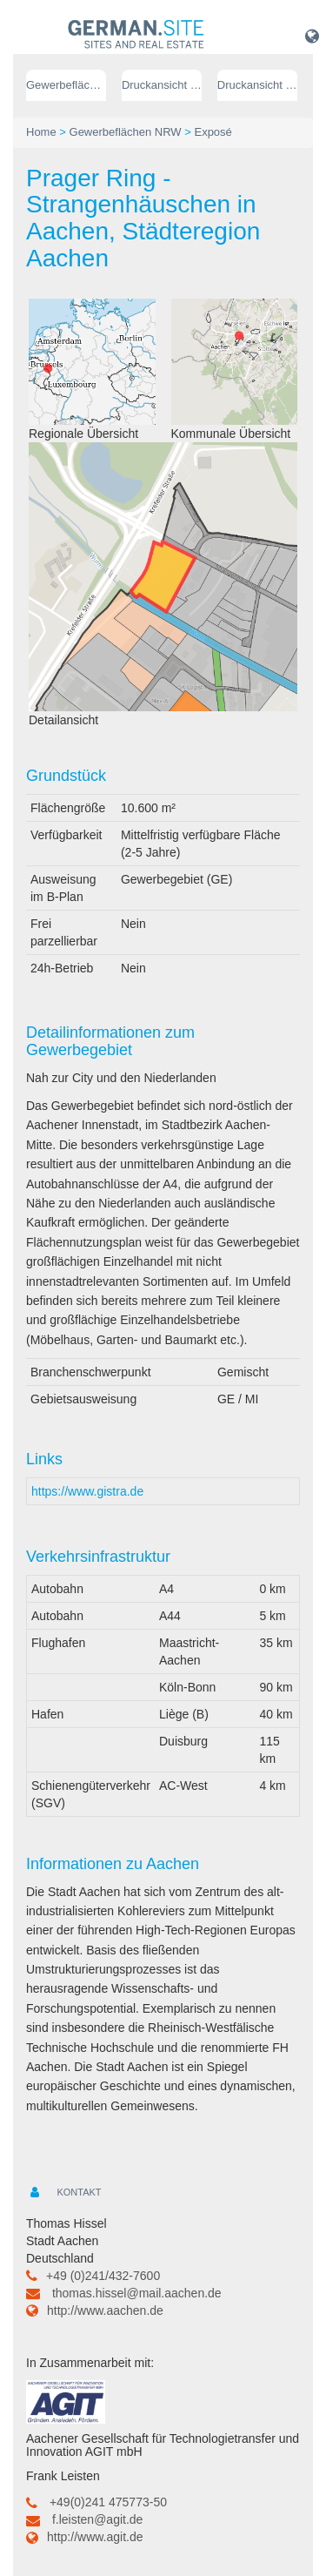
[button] (312, 35)
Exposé (212, 131)
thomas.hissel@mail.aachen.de (137, 2293)
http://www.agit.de (95, 2537)
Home (41, 131)
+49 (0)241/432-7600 (103, 2276)
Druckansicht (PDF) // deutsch (162, 84)
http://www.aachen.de (105, 2310)
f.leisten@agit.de (97, 2519)
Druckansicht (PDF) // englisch (257, 84)
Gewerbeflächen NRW (66, 84)
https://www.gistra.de (87, 1491)
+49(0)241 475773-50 (108, 2502)
